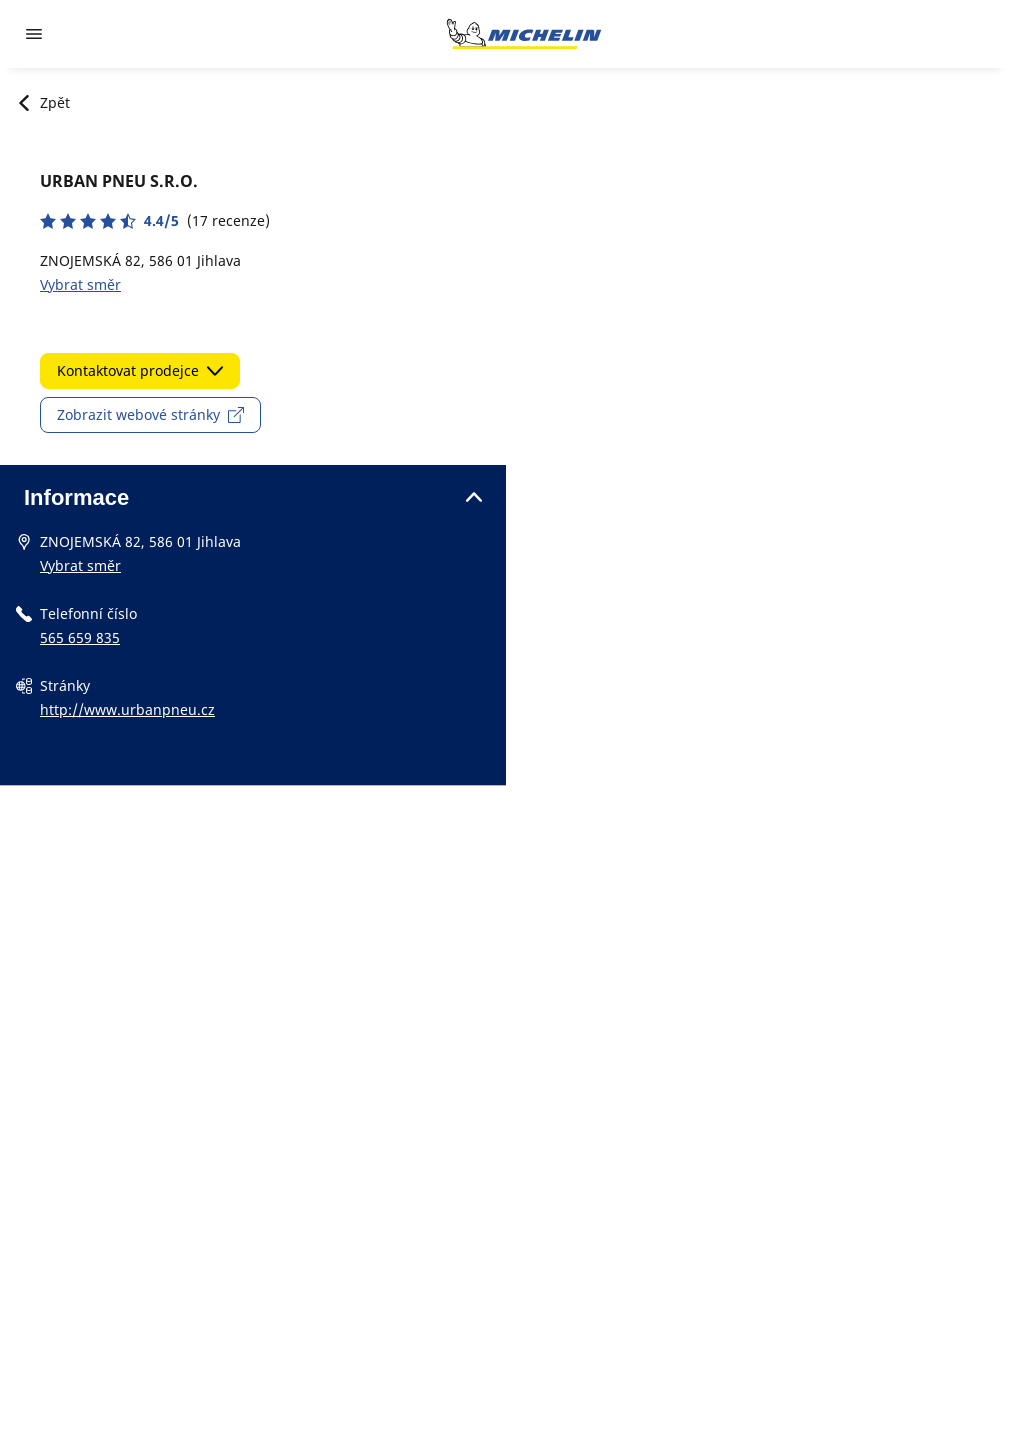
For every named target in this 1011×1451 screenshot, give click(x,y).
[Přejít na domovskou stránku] (524, 34)
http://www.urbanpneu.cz (127, 709)
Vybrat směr (80, 284)
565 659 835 (80, 637)
